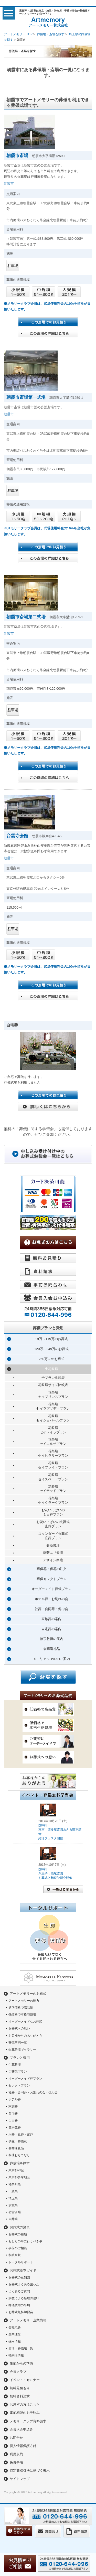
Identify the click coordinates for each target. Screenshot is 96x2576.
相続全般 (14, 2255)
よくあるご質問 (19, 2291)
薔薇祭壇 (53, 1545)
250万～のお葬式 (51, 1359)
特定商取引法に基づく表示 (30, 2470)
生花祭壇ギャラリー (22, 2049)
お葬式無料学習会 (20, 2312)
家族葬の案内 (51, 1619)
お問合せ (16, 2438)
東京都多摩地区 (19, 2177)
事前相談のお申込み (25, 2413)
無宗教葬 (14, 2127)
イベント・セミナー (25, 2380)
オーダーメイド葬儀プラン (51, 1589)
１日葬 (13, 2120)
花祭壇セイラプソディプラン (53, 1406)
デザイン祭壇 (53, 1560)
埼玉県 (13, 2198)
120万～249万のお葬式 (51, 1349)
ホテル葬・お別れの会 (51, 1599)
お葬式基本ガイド (23, 2270)
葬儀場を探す (20, 2163)
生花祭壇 (51, 1369)
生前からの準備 (21, 2363)
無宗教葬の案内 (51, 1639)
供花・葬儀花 (17, 2141)
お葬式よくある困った (23, 2284)
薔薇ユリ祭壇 (53, 1553)
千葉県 (13, 2191)
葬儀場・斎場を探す (51, 34)
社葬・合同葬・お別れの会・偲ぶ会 (33, 2092)
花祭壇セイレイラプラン (53, 1430)
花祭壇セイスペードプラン (53, 1477)
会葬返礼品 (51, 1649)
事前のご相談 (17, 2248)
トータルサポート (20, 2262)
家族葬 (13, 2106)
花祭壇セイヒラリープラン (53, 1453)
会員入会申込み (21, 2429)
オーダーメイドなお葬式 (25, 2021)
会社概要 (14, 2327)
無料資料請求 (20, 2396)
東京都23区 (16, 2170)
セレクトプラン (19, 2085)
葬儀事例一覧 (17, 2042)
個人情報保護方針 (23, 2446)
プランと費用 (20, 2058)
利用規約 (16, 2454)
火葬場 (13, 2219)
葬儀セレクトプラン (52, 1579)
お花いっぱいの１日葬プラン (53, 1512)
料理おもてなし (19, 2155)
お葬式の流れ (20, 2227)
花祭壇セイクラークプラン (53, 1500)
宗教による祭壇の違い (23, 2298)
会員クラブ (18, 2372)
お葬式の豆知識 (19, 2277)
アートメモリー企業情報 (28, 2320)
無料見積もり (20, 2388)
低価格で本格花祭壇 (22, 2014)
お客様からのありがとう (25, 2035)
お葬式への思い (19, 2028)
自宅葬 (13, 2113)
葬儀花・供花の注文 (52, 1569)
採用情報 (14, 2341)
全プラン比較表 (53, 1378)
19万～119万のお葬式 (51, 1339)
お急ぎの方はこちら (25, 2404)
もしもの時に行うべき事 (25, 2241)
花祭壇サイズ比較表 (53, 1385)
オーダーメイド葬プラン (25, 2078)
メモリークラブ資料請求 (28, 2421)
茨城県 (13, 2205)
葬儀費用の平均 (19, 2305)
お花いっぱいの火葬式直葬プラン (53, 1524)
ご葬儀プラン (17, 2071)
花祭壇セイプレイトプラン (53, 1465)
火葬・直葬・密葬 (20, 2134)
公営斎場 (14, 2212)
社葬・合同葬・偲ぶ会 (51, 1609)
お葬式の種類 (17, 2234)
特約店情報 (16, 2355)
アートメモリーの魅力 (23, 2000)
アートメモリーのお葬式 (28, 1994)
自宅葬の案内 (51, 1629)
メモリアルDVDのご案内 (51, 1659)
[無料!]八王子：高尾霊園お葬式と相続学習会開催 (55, 1873)
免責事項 (16, 2462)
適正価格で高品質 (20, 2007)
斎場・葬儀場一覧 (20, 2348)
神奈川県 (14, 2184)
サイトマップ (20, 2479)
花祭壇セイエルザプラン (53, 1441)
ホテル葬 (14, 2099)
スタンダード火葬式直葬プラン (53, 1536)
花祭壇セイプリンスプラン (53, 1394)
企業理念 (14, 2334)
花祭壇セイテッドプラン (53, 1489)
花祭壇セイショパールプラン (53, 1418)
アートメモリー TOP (18, 34)
